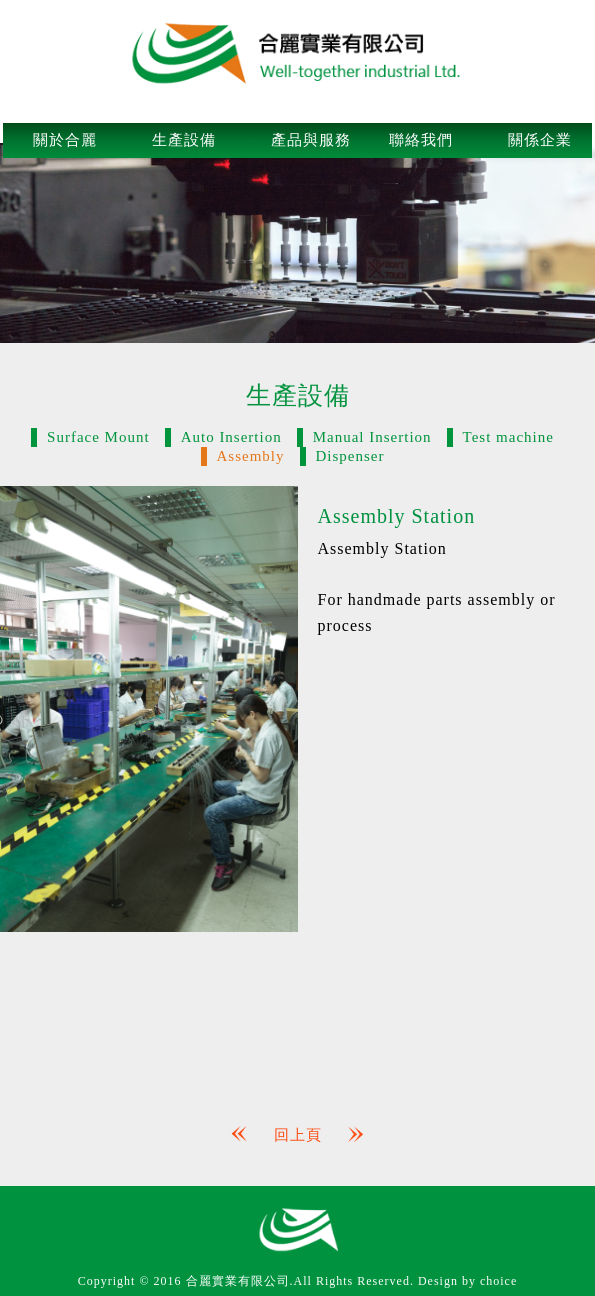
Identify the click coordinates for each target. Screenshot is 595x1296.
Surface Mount (98, 437)
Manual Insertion (372, 437)
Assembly (251, 456)
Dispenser (350, 456)
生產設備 (184, 140)
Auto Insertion (231, 437)
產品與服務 (311, 140)
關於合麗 (65, 140)
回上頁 (298, 1135)
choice (498, 1281)
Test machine (508, 437)
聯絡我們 (421, 140)
